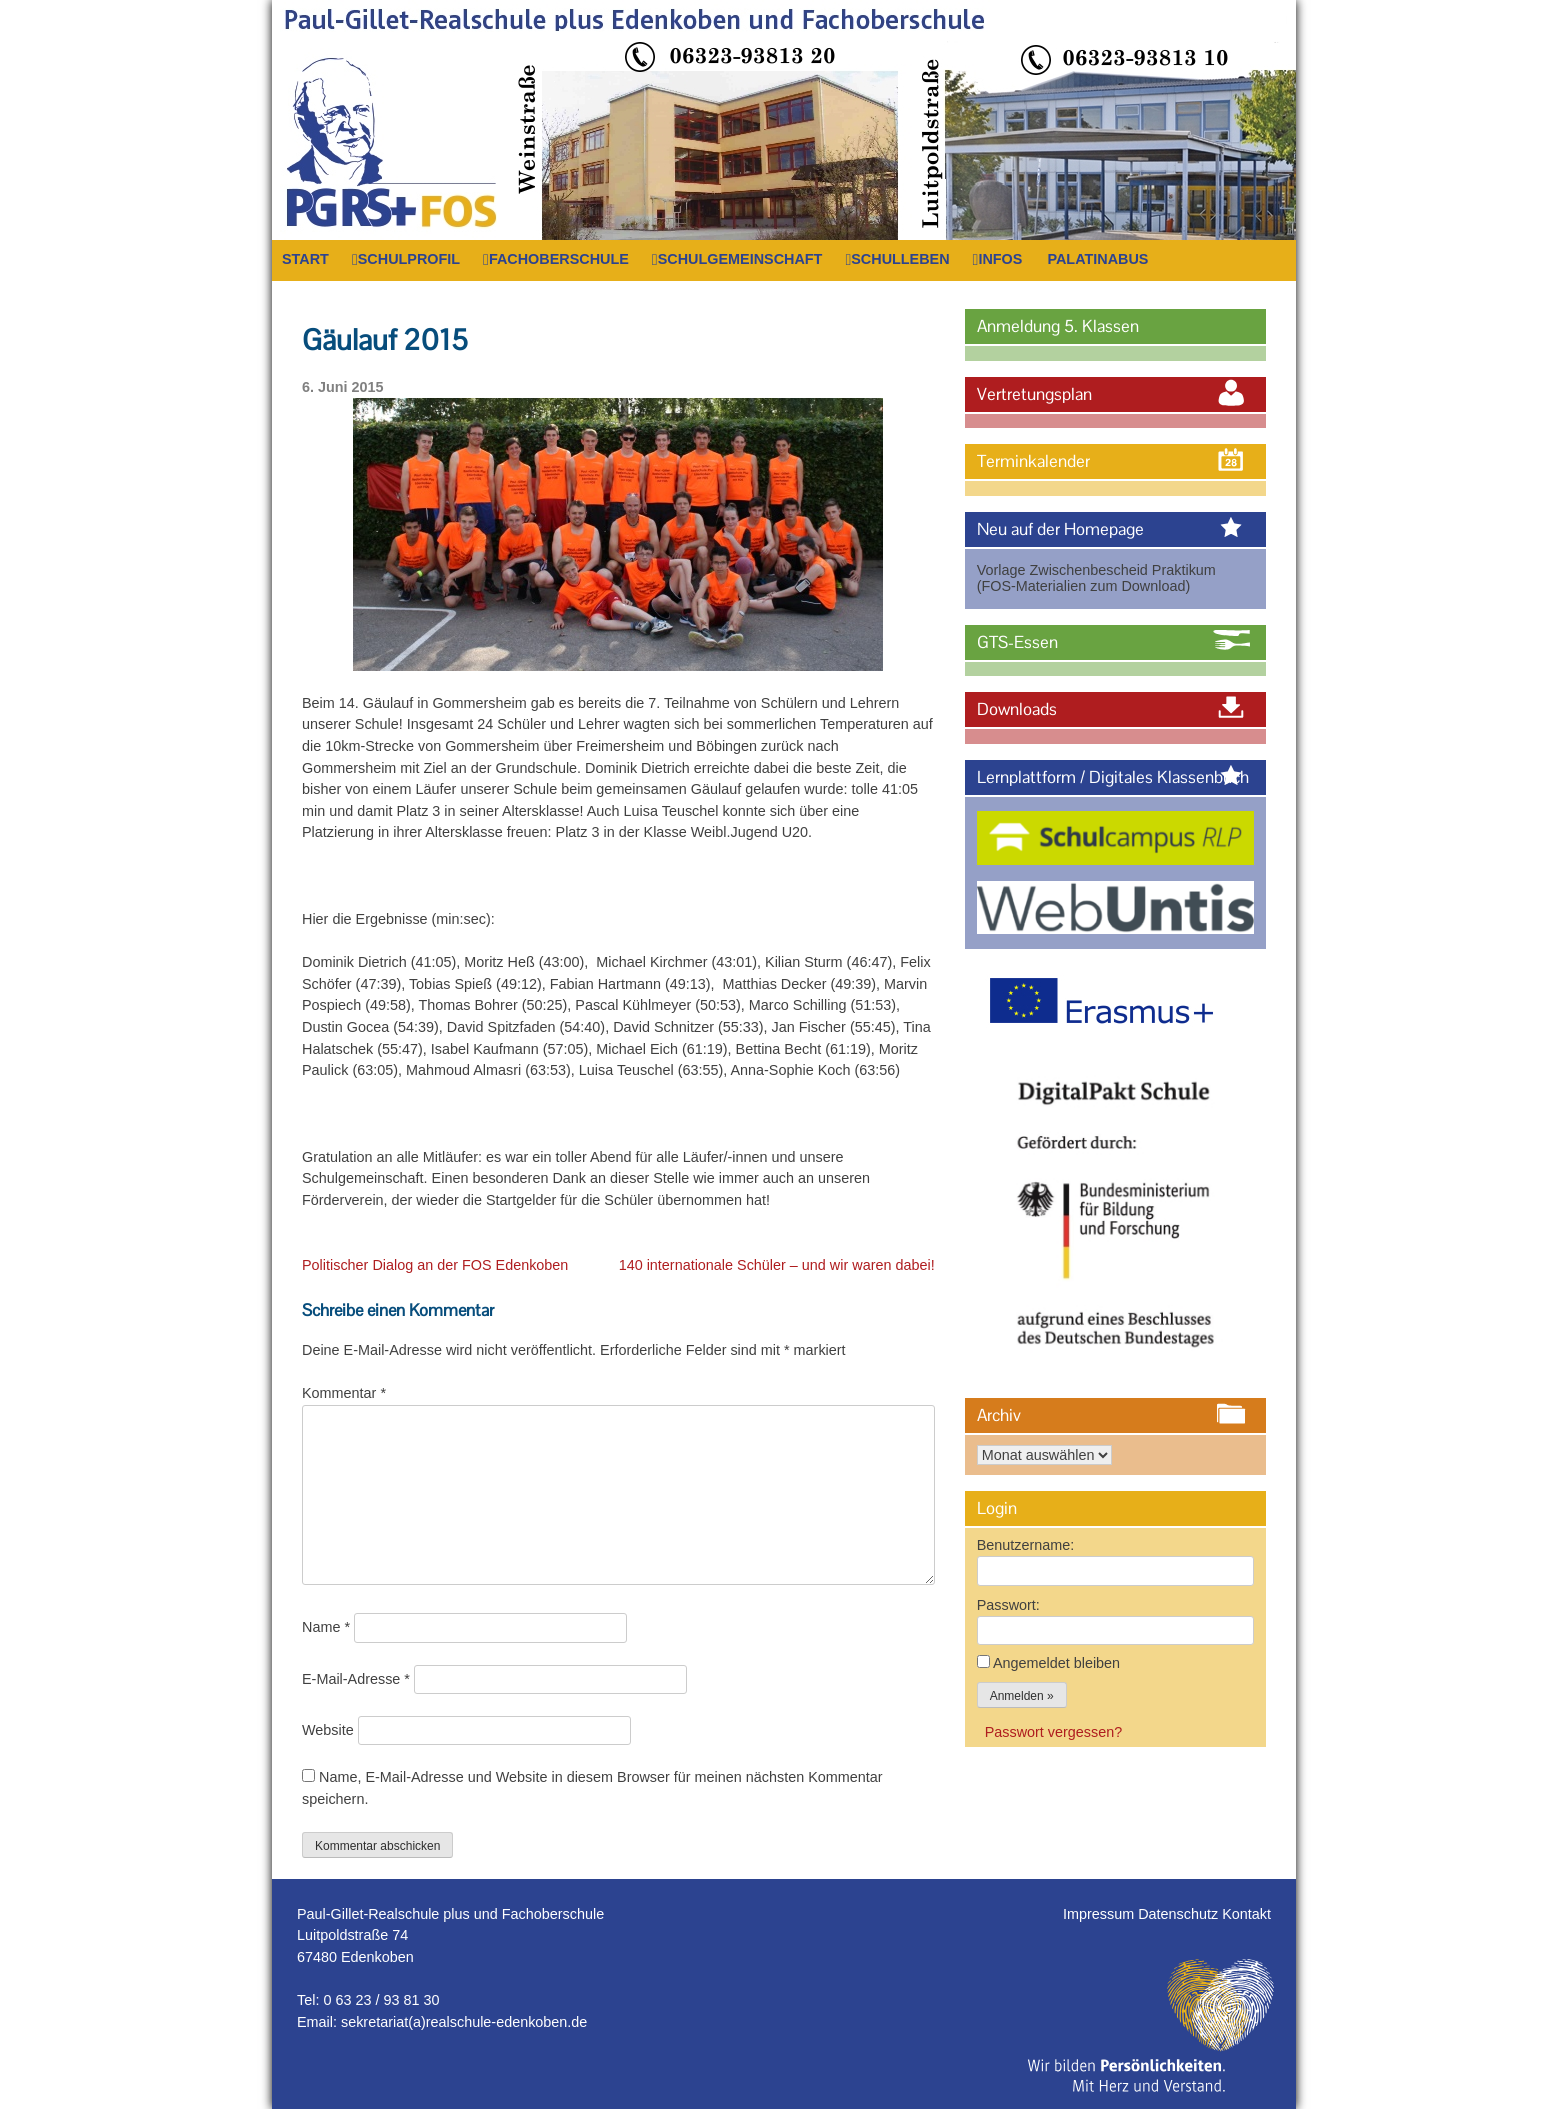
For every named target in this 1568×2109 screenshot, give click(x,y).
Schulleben (900, 259)
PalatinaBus (1097, 259)
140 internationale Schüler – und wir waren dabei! (777, 1265)
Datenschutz (1180, 1914)
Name (326, 1627)
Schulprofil (409, 259)
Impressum (1100, 1914)
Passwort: (1008, 1605)
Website (328, 1730)
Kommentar (344, 1393)
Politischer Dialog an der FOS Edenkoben (435, 1265)
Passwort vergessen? (1054, 1732)
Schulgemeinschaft (740, 259)
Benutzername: (1026, 1545)
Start (305, 259)
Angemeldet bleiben (1056, 1663)
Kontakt (1246, 1914)
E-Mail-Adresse (356, 1679)
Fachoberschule (559, 259)
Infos (1000, 259)
